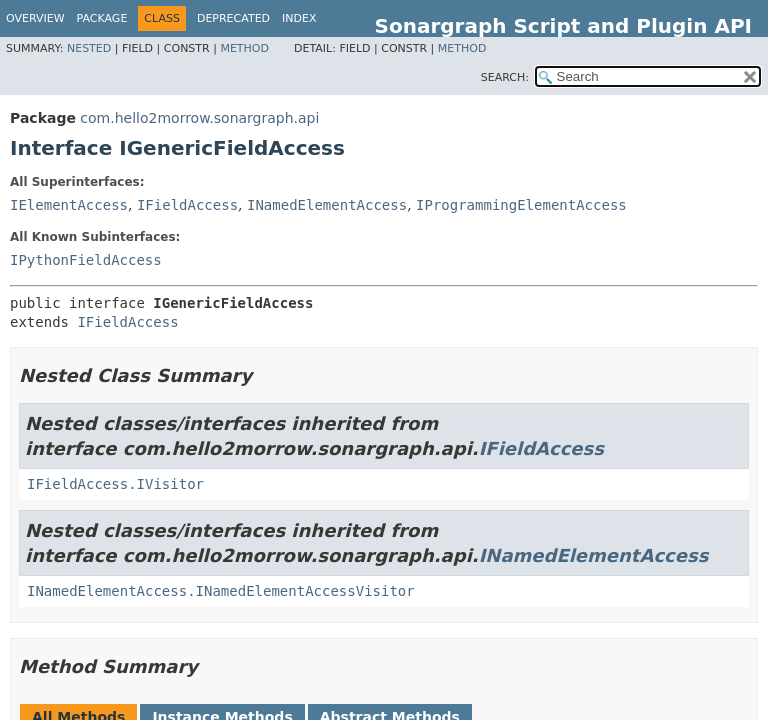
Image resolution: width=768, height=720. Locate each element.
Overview (35, 18)
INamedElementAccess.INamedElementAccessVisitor (221, 591)
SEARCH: (505, 77)
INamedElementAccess (327, 205)
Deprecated (233, 18)
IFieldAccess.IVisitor (115, 484)
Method (244, 48)
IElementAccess (69, 205)
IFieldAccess (187, 205)
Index (299, 18)
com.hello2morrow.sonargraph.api (199, 118)
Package (102, 18)
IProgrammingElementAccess (521, 205)
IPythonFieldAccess (86, 260)
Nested (89, 48)
